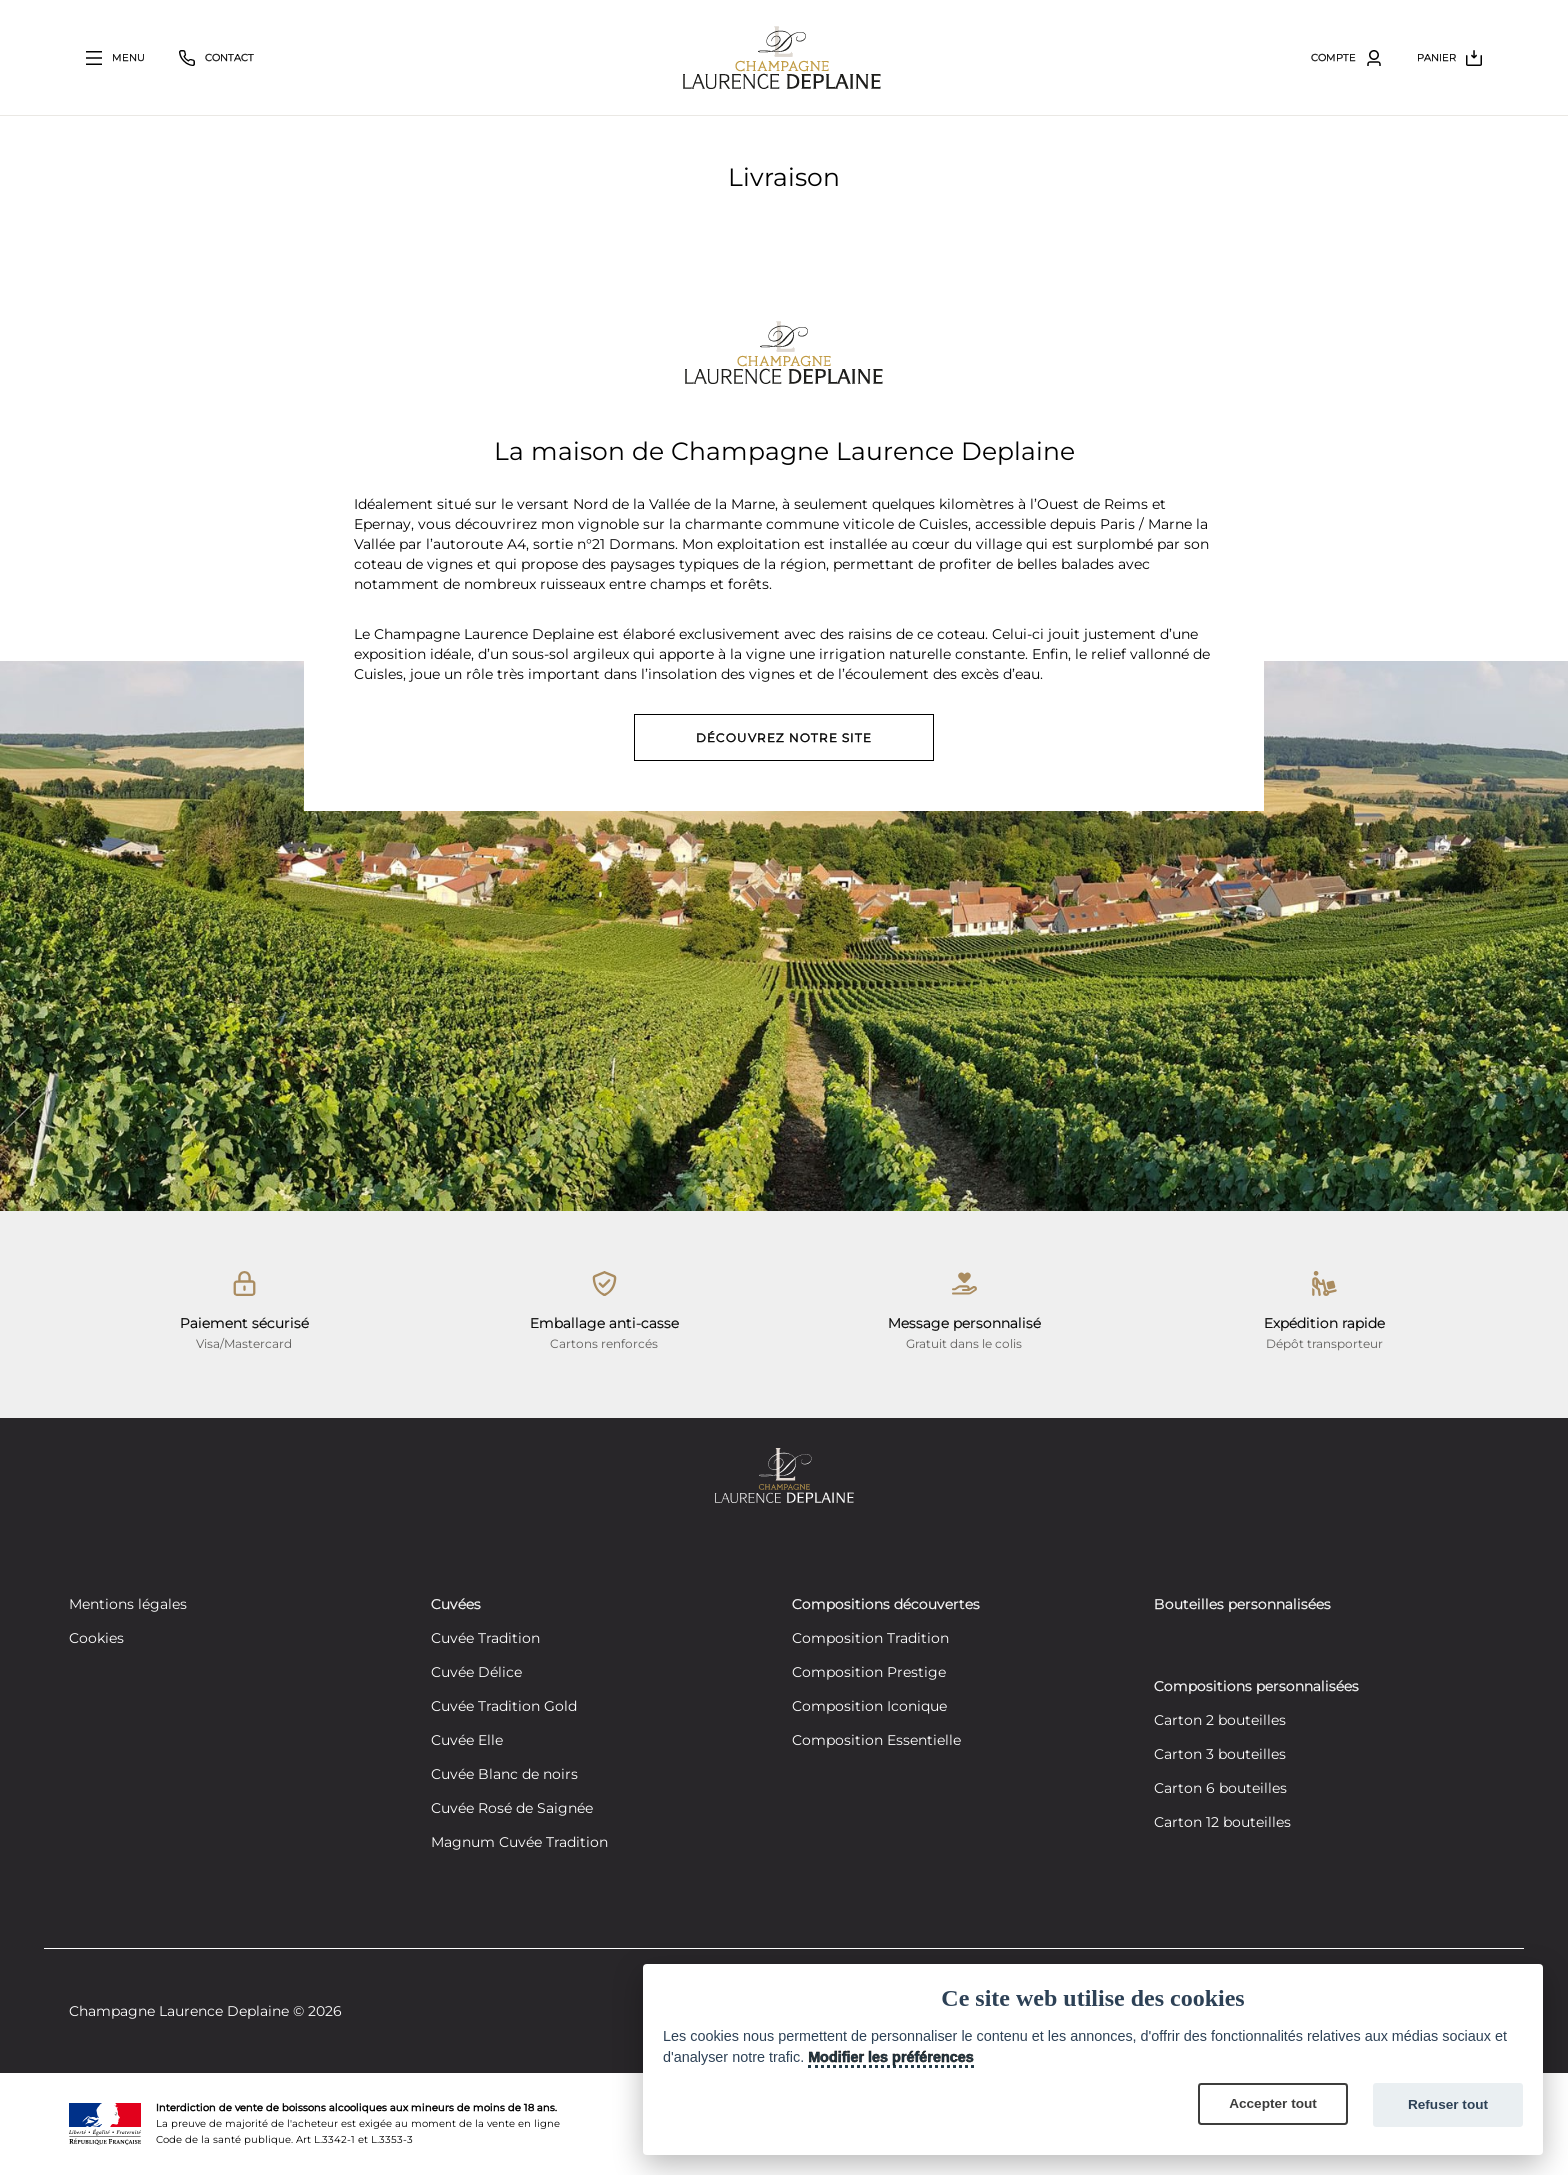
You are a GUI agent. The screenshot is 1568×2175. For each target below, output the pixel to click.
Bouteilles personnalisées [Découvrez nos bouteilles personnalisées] (1242, 1605)
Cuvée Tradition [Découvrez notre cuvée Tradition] (485, 1639)
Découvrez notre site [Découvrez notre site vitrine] (784, 737)
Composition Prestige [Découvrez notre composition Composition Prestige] (869, 1673)
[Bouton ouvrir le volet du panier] (1449, 58)
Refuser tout (1448, 2104)
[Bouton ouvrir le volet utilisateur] (1346, 58)
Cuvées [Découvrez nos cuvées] (456, 1605)
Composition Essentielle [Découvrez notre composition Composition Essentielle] (876, 1741)
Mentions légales (128, 1605)
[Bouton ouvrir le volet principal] (115, 58)
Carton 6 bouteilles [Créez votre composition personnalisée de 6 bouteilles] (1220, 1789)
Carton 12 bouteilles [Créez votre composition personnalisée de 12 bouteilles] (1222, 1823)
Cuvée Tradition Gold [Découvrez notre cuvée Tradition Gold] (504, 1707)
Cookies (96, 1639)
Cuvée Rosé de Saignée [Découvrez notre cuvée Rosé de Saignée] (512, 1809)
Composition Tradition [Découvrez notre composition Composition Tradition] (870, 1639)
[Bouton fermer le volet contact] (216, 58)
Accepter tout (1273, 2103)
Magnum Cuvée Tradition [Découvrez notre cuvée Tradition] (519, 1843)
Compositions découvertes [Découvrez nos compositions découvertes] (886, 1605)
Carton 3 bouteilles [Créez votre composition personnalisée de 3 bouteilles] (1220, 1755)
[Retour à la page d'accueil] (782, 57)
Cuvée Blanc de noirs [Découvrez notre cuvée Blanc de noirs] (504, 1775)
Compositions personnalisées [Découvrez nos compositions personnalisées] (1256, 1687)
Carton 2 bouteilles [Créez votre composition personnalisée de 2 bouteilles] (1220, 1721)
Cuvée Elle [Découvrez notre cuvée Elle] (467, 1741)
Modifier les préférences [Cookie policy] (891, 2057)
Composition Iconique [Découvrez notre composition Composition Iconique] (869, 1707)
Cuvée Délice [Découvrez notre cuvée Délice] (476, 1673)
